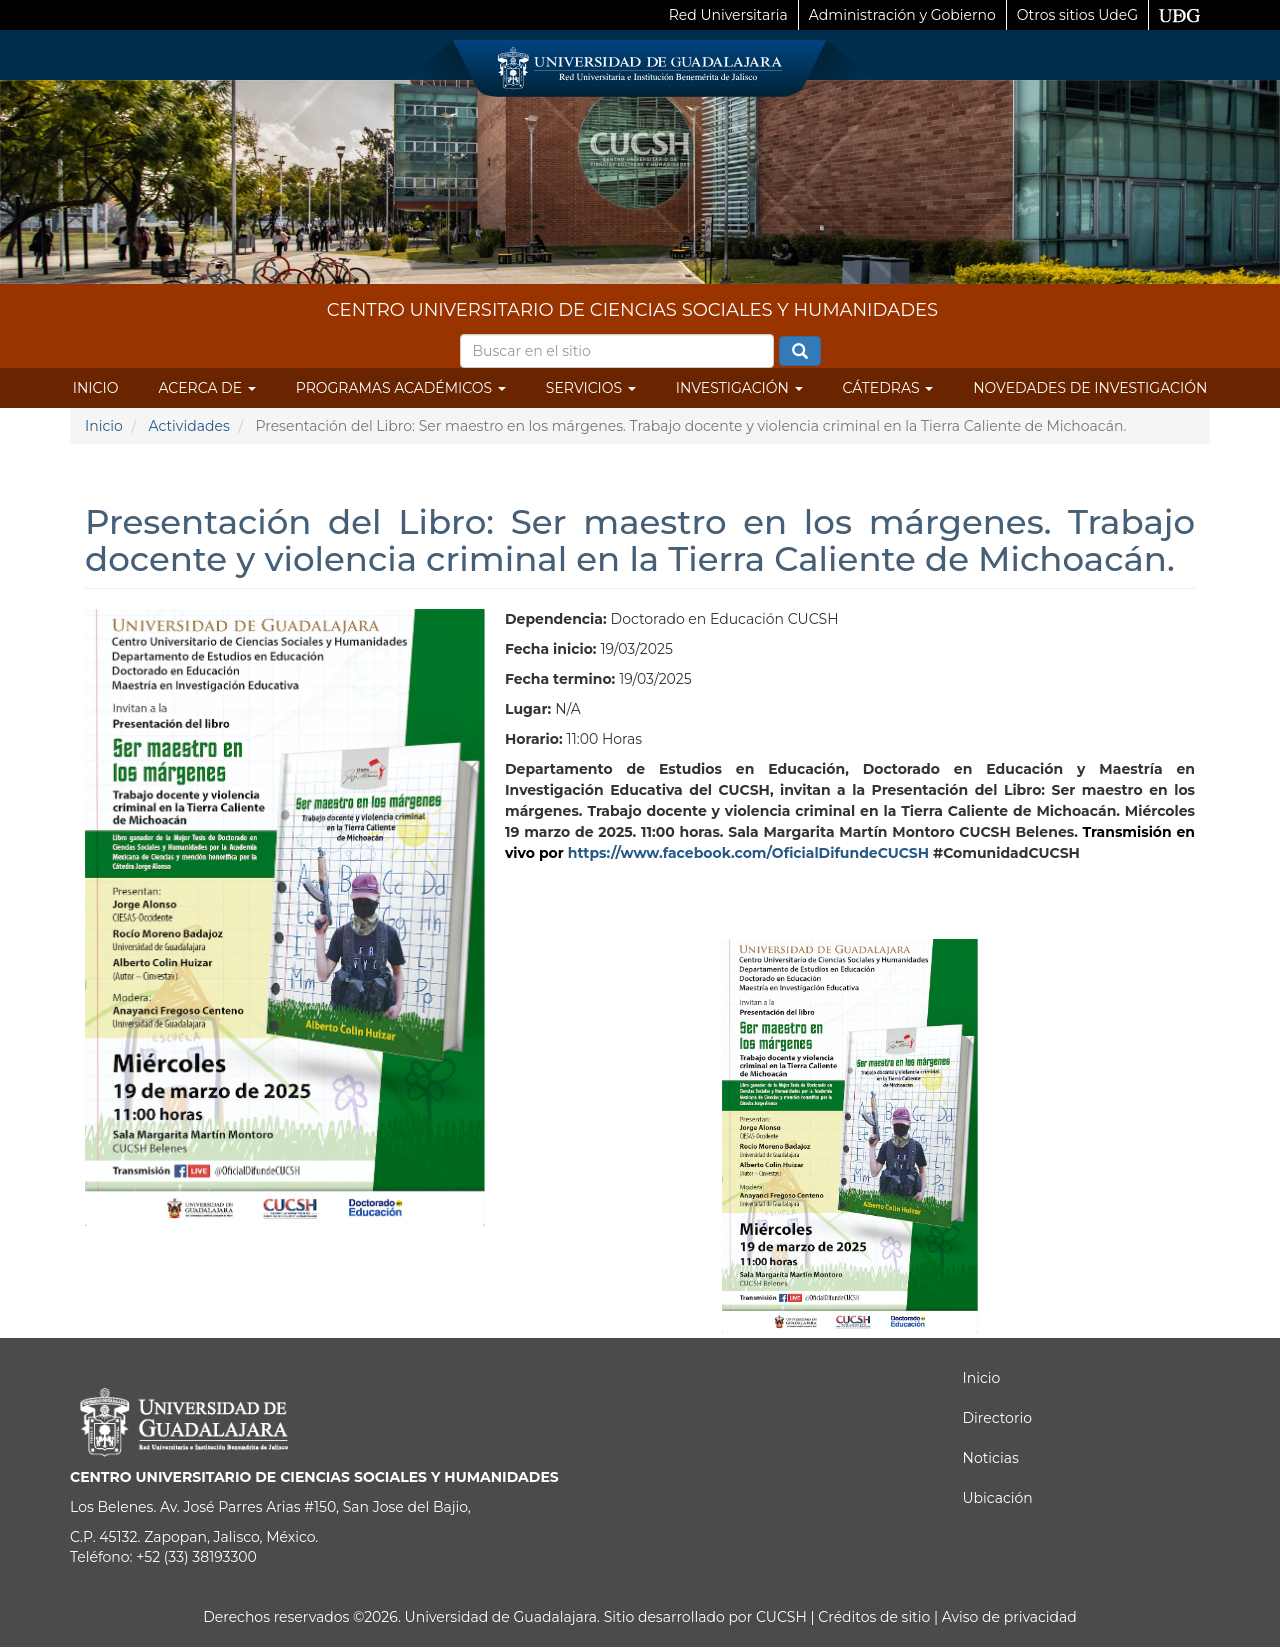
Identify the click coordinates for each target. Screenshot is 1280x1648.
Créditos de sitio (874, 1617)
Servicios (591, 388)
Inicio (96, 388)
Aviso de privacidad (1007, 1617)
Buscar (800, 352)
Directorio (997, 1418)
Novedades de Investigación (1090, 388)
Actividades (188, 426)
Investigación (739, 388)
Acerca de (206, 388)
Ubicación (998, 1498)
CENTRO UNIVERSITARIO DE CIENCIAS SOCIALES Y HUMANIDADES (632, 310)
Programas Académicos (401, 388)
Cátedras (888, 388)
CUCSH (781, 1617)
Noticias (991, 1458)
